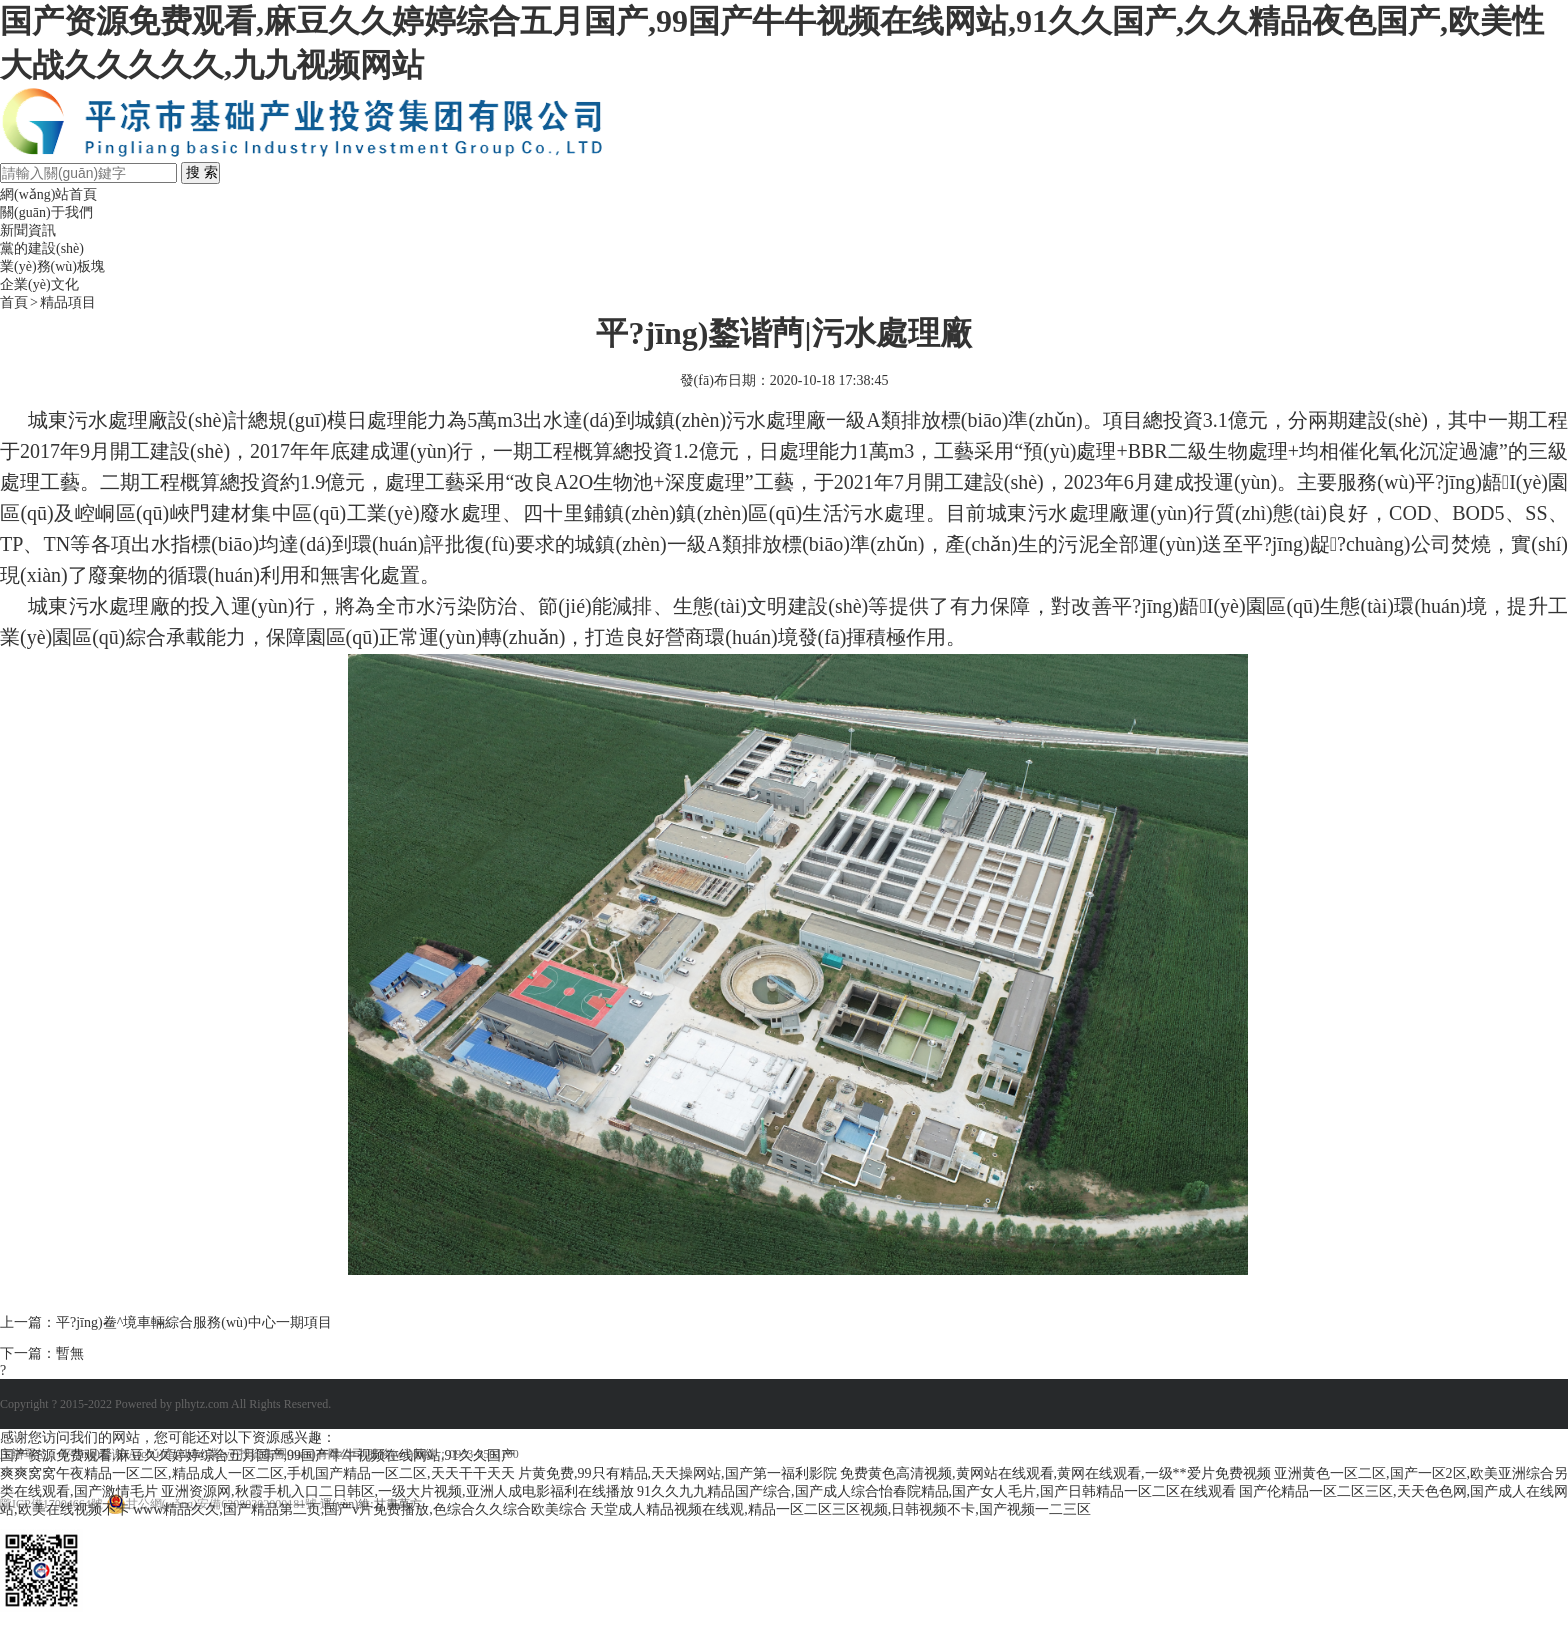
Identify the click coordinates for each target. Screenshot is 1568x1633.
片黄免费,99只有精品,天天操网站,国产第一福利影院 (677, 1473)
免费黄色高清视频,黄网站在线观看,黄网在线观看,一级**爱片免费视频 (1055, 1473)
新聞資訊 (28, 230)
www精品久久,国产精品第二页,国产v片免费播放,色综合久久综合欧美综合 (360, 1509)
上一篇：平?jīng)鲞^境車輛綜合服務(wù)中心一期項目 (166, 1322)
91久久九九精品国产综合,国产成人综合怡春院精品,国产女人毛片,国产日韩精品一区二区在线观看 (936, 1491)
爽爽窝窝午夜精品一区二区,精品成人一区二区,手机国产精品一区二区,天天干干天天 (257, 1473)
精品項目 (68, 302)
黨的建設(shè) (42, 248)
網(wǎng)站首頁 (48, 194)
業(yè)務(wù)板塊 (52, 266)
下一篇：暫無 (42, 1353)
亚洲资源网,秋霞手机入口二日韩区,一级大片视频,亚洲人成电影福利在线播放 (397, 1491)
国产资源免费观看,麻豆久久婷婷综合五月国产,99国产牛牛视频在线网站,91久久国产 (257, 1455)
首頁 (14, 302)
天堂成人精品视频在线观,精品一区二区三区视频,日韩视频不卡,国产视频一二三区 (840, 1509)
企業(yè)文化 (39, 284)
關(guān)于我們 (46, 212)
